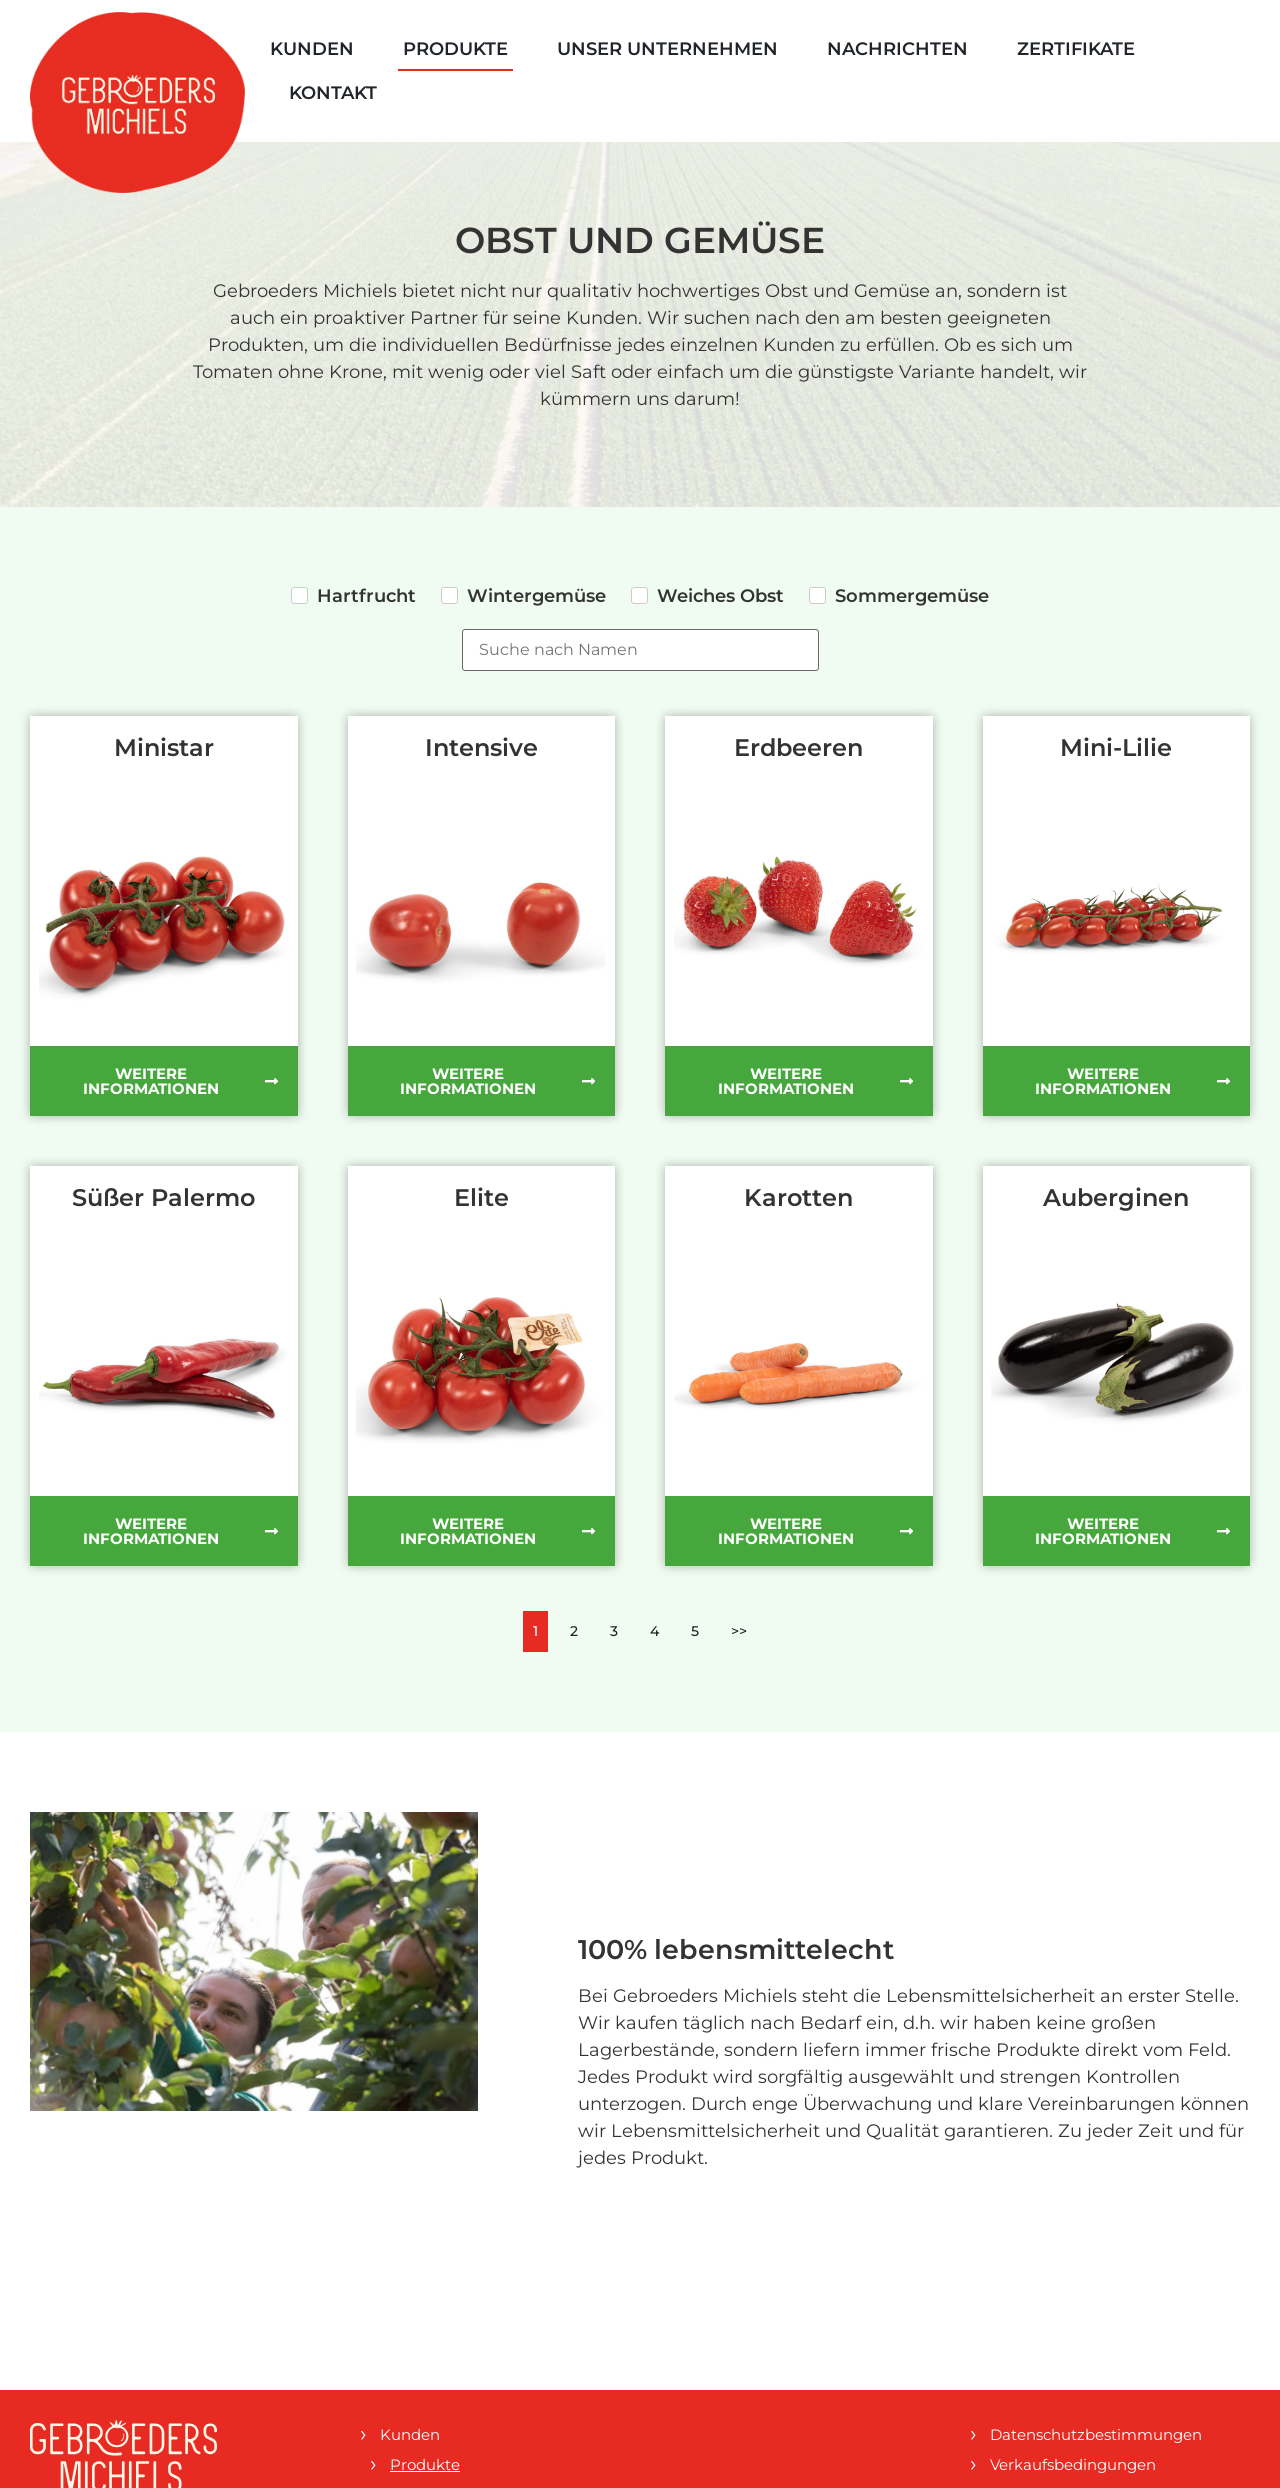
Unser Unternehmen (667, 49)
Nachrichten (897, 49)
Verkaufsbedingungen (1073, 2464)
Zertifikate (1076, 49)
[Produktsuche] (640, 650)
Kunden (312, 49)
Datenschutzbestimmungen (1096, 2434)
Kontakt (333, 93)
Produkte (455, 49)
